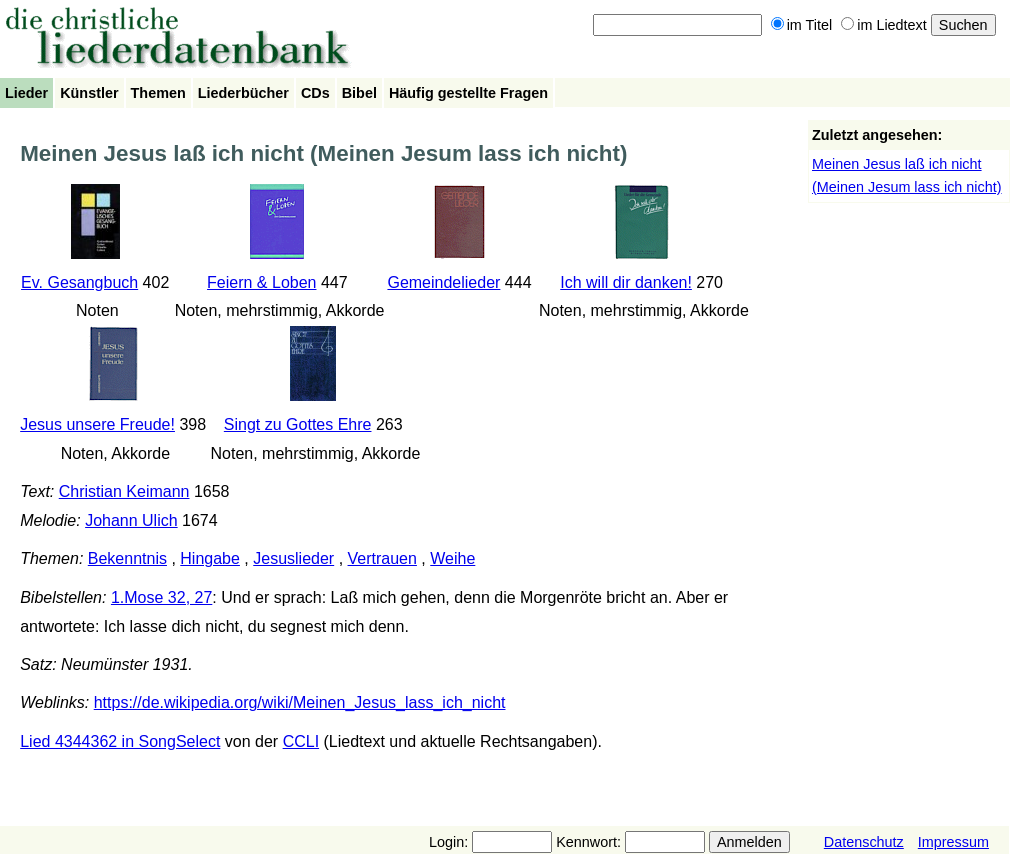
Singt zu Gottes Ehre (298, 424)
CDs (315, 93)
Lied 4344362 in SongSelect (120, 741)
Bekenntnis (127, 558)
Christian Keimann (124, 491)
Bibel (359, 93)
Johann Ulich (131, 520)
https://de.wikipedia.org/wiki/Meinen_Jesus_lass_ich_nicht (300, 702)
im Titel (802, 25)
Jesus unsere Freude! (97, 424)
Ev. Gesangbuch (79, 282)
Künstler (89, 93)
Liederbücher (243, 93)
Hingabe (210, 558)
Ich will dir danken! (626, 282)
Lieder (26, 93)
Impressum (953, 842)
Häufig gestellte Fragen (468, 93)
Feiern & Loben (261, 282)
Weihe (452, 558)
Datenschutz (864, 842)
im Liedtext (884, 25)
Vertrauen (382, 558)
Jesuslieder (293, 558)
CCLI (301, 741)
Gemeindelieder (443, 282)
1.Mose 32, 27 (161, 597)
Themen (158, 93)
